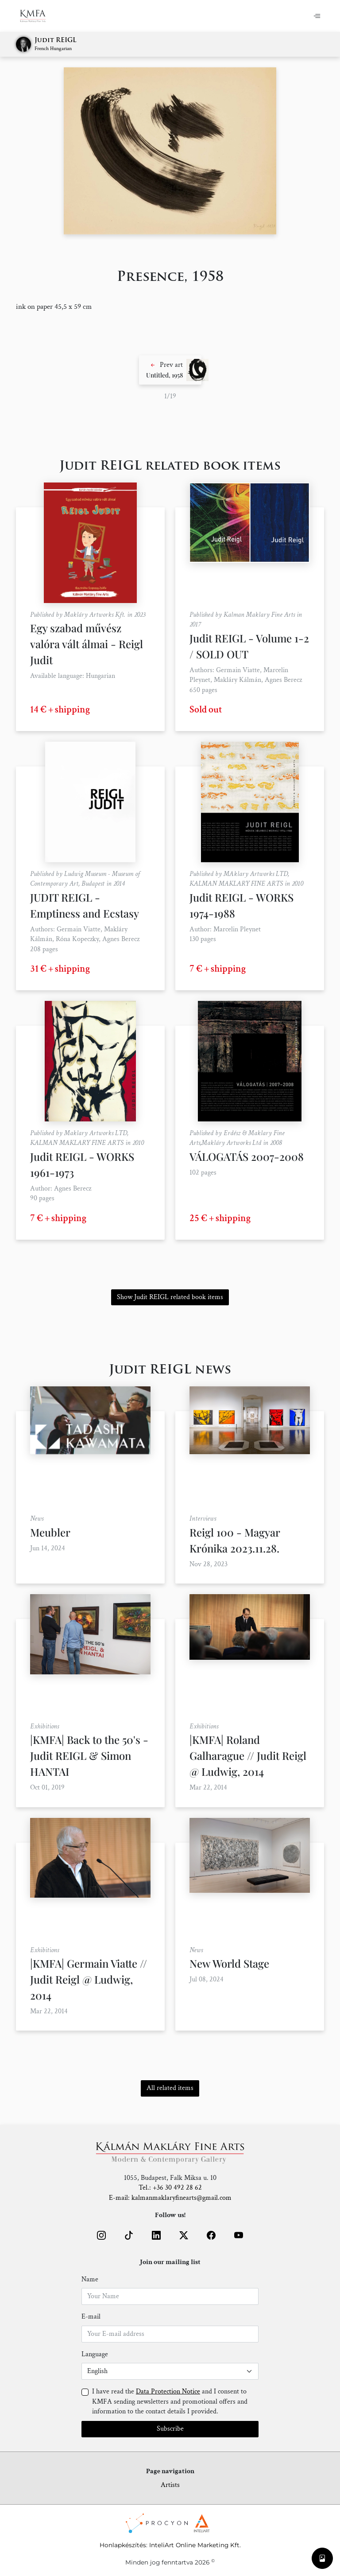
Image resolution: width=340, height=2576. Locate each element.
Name (89, 2279)
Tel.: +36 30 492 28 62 (170, 2187)
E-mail (90, 2316)
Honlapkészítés (123, 2545)
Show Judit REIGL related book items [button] (170, 1297)
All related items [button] (170, 2088)
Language (94, 2354)
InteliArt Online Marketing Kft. (195, 2545)
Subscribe (170, 2428)
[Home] (38, 16)
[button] (170, 370)
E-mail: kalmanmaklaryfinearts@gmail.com (170, 2197)
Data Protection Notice (168, 2391)
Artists (170, 2485)
